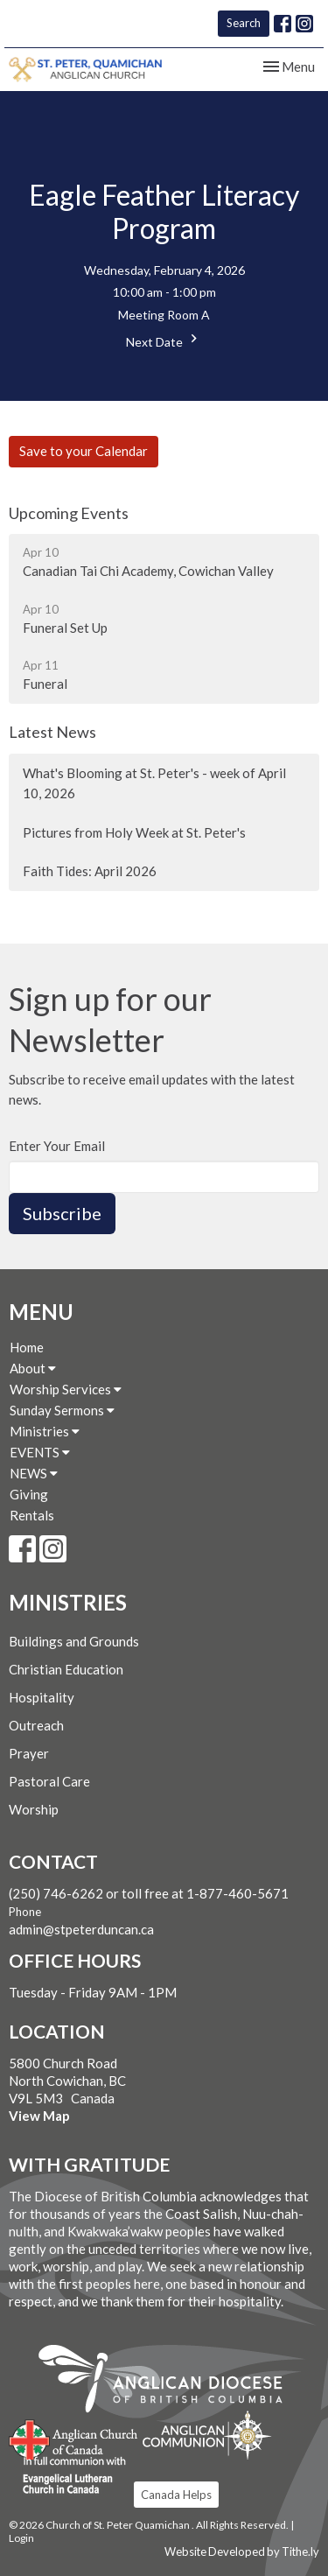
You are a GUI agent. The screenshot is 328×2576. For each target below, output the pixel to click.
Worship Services (66, 1389)
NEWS (34, 1473)
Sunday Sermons (62, 1410)
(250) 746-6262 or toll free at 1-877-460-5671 (149, 1893)
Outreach (36, 1725)
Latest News (52, 731)
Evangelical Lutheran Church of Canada (68, 2476)
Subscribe (62, 1213)
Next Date (164, 339)
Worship (34, 1809)
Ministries (45, 1431)
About (33, 1368)
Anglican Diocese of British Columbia (169, 2381)
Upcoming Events (69, 513)
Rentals (32, 1515)
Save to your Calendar (83, 451)
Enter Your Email (57, 1146)
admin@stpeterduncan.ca (81, 1929)
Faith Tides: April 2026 (90, 871)
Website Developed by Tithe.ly (241, 2551)
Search (244, 23)
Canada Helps (176, 2495)
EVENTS (40, 1452)
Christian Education (66, 1669)
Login (21, 2537)
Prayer (29, 1753)
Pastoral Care (49, 1781)
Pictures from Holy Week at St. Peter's (134, 832)
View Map (39, 2115)
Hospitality (41, 1697)
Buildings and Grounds (74, 1641)
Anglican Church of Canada (74, 2438)
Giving (29, 1494)
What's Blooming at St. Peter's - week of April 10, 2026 (154, 783)
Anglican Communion (207, 2435)
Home (27, 1347)
